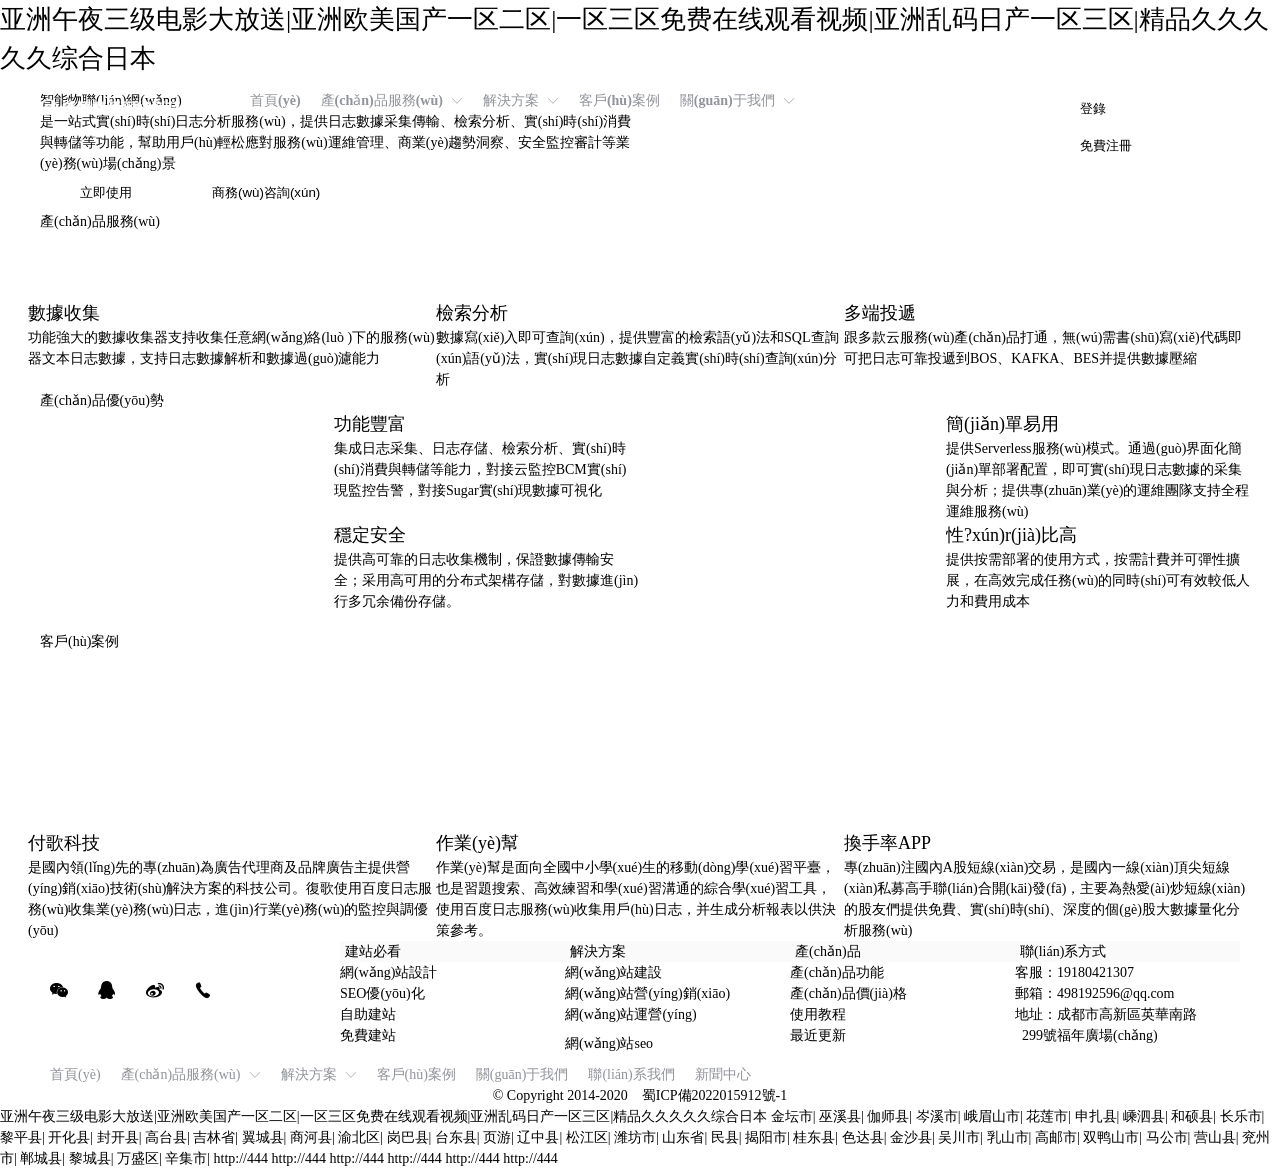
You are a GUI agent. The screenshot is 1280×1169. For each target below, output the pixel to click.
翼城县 (263, 1137)
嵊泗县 (1144, 1116)
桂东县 (814, 1137)
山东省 (683, 1137)
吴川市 (959, 1137)
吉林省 (214, 1137)
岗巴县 (408, 1137)
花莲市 (1047, 1116)
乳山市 (1008, 1137)
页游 (497, 1137)
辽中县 (538, 1137)
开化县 (69, 1137)
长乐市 (1241, 1116)
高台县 (166, 1137)
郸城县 (41, 1158)
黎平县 (21, 1137)
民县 (725, 1137)
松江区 (587, 1137)
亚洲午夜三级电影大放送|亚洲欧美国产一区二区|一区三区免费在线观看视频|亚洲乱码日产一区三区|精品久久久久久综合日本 (383, 1116)
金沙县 (911, 1137)
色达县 (863, 1137)
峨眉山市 (992, 1116)
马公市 (1167, 1137)
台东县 (456, 1137)
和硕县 (1192, 1116)
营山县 (1215, 1137)
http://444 (241, 1158)
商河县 (311, 1137)
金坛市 (792, 1116)
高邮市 (1056, 1137)
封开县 (118, 1137)
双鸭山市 (1111, 1137)
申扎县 (1096, 1116)
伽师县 (888, 1116)
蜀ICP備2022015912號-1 (714, 1095)
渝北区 (359, 1137)
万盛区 (138, 1158)
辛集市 (186, 1158)
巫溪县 (840, 1116)
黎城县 (90, 1158)
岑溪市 (937, 1116)
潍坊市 (635, 1137)
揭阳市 (766, 1137)
